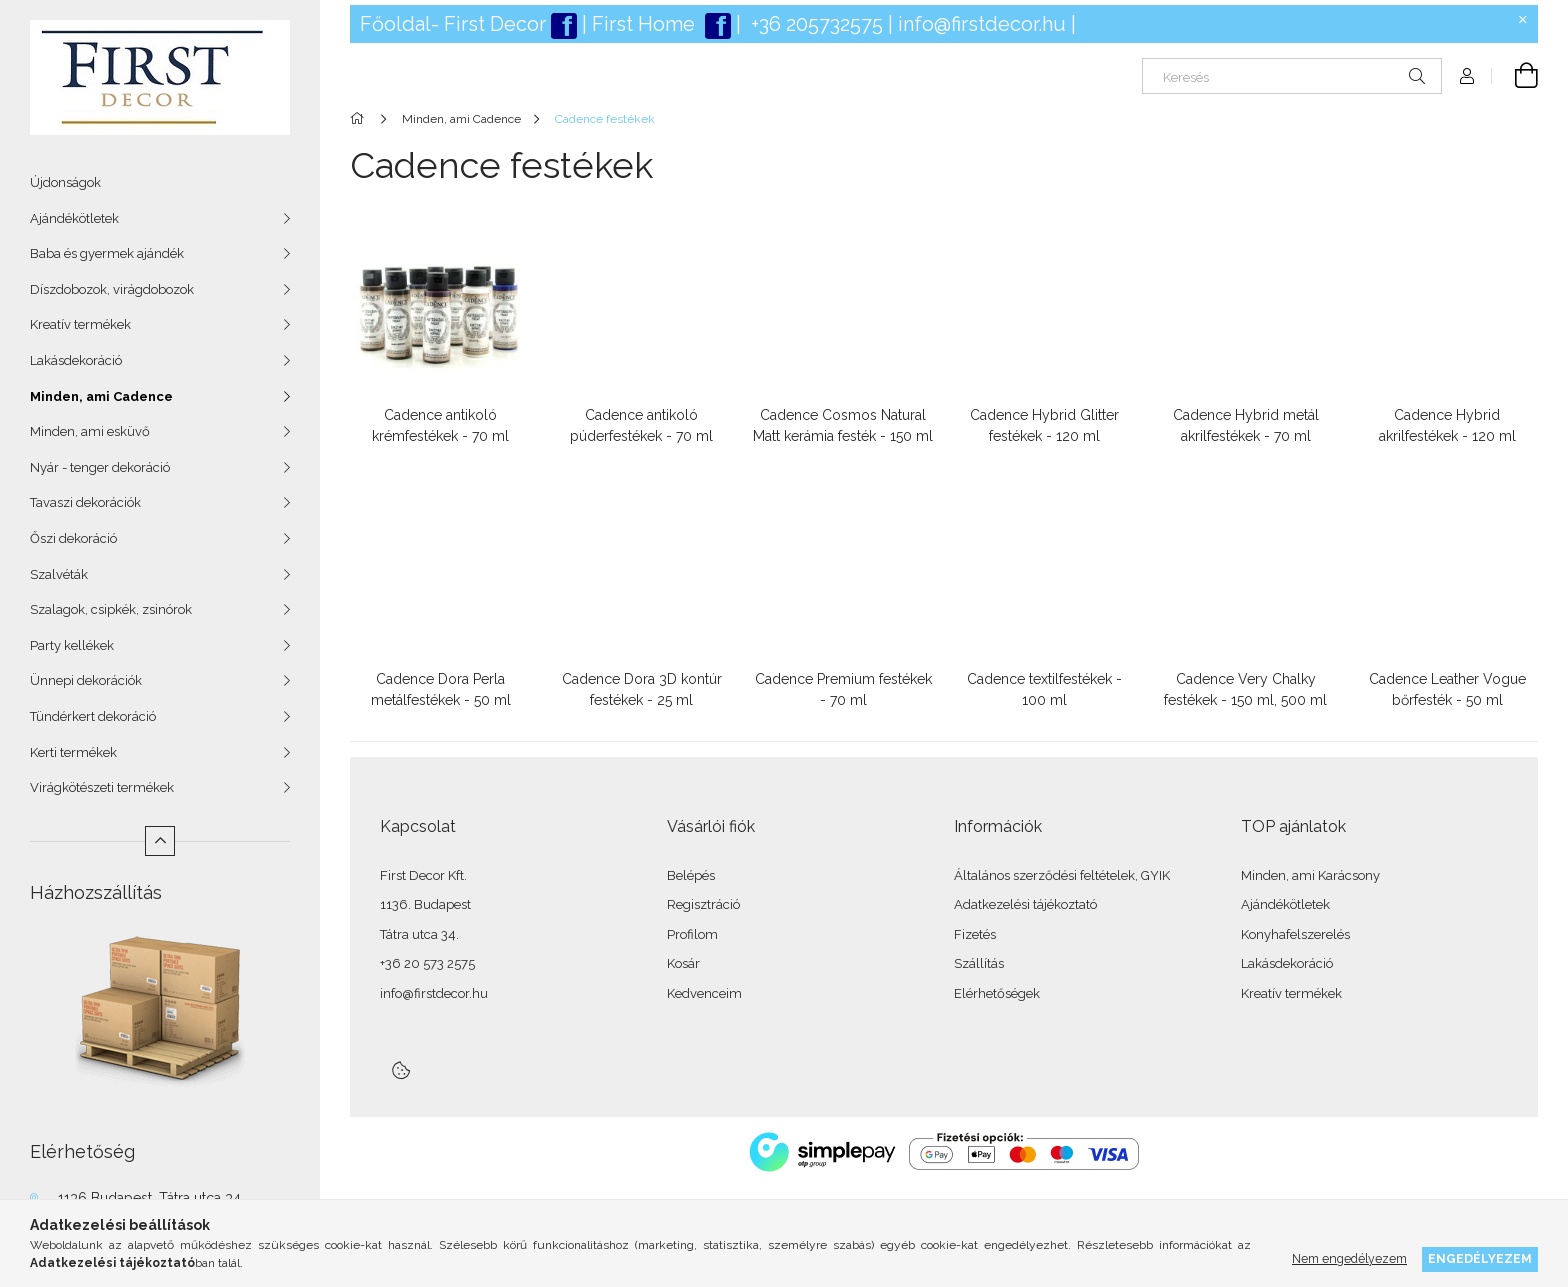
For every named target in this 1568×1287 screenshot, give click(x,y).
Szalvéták (59, 574)
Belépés (691, 875)
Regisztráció (703, 904)
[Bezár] (1523, 20)
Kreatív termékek (80, 324)
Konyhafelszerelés (1295, 934)
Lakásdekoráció (76, 360)
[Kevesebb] (160, 841)
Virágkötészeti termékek (102, 787)
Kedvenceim (704, 993)
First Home (646, 24)
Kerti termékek (73, 752)
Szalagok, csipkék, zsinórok (111, 609)
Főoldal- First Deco (449, 24)
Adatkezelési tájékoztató (1025, 904)
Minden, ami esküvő (90, 431)
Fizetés (975, 934)
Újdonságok (65, 182)
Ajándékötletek (74, 218)
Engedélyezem (1480, 1258)
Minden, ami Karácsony (1310, 875)
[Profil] (1467, 76)
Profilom (692, 934)
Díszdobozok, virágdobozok (112, 289)
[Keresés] (1292, 76)
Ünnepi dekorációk (86, 680)
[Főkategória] (360, 119)
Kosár (683, 963)
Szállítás (979, 963)
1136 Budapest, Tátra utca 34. (151, 1198)
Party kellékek (72, 645)
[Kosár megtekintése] (1515, 76)
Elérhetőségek (997, 993)
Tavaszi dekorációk (85, 502)
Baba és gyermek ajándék (107, 253)
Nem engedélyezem (1349, 1258)
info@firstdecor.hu (982, 24)
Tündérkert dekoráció (93, 716)
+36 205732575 (817, 24)
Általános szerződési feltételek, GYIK (1062, 875)
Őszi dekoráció (73, 538)
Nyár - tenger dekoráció (100, 467)
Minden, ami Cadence (101, 396)
